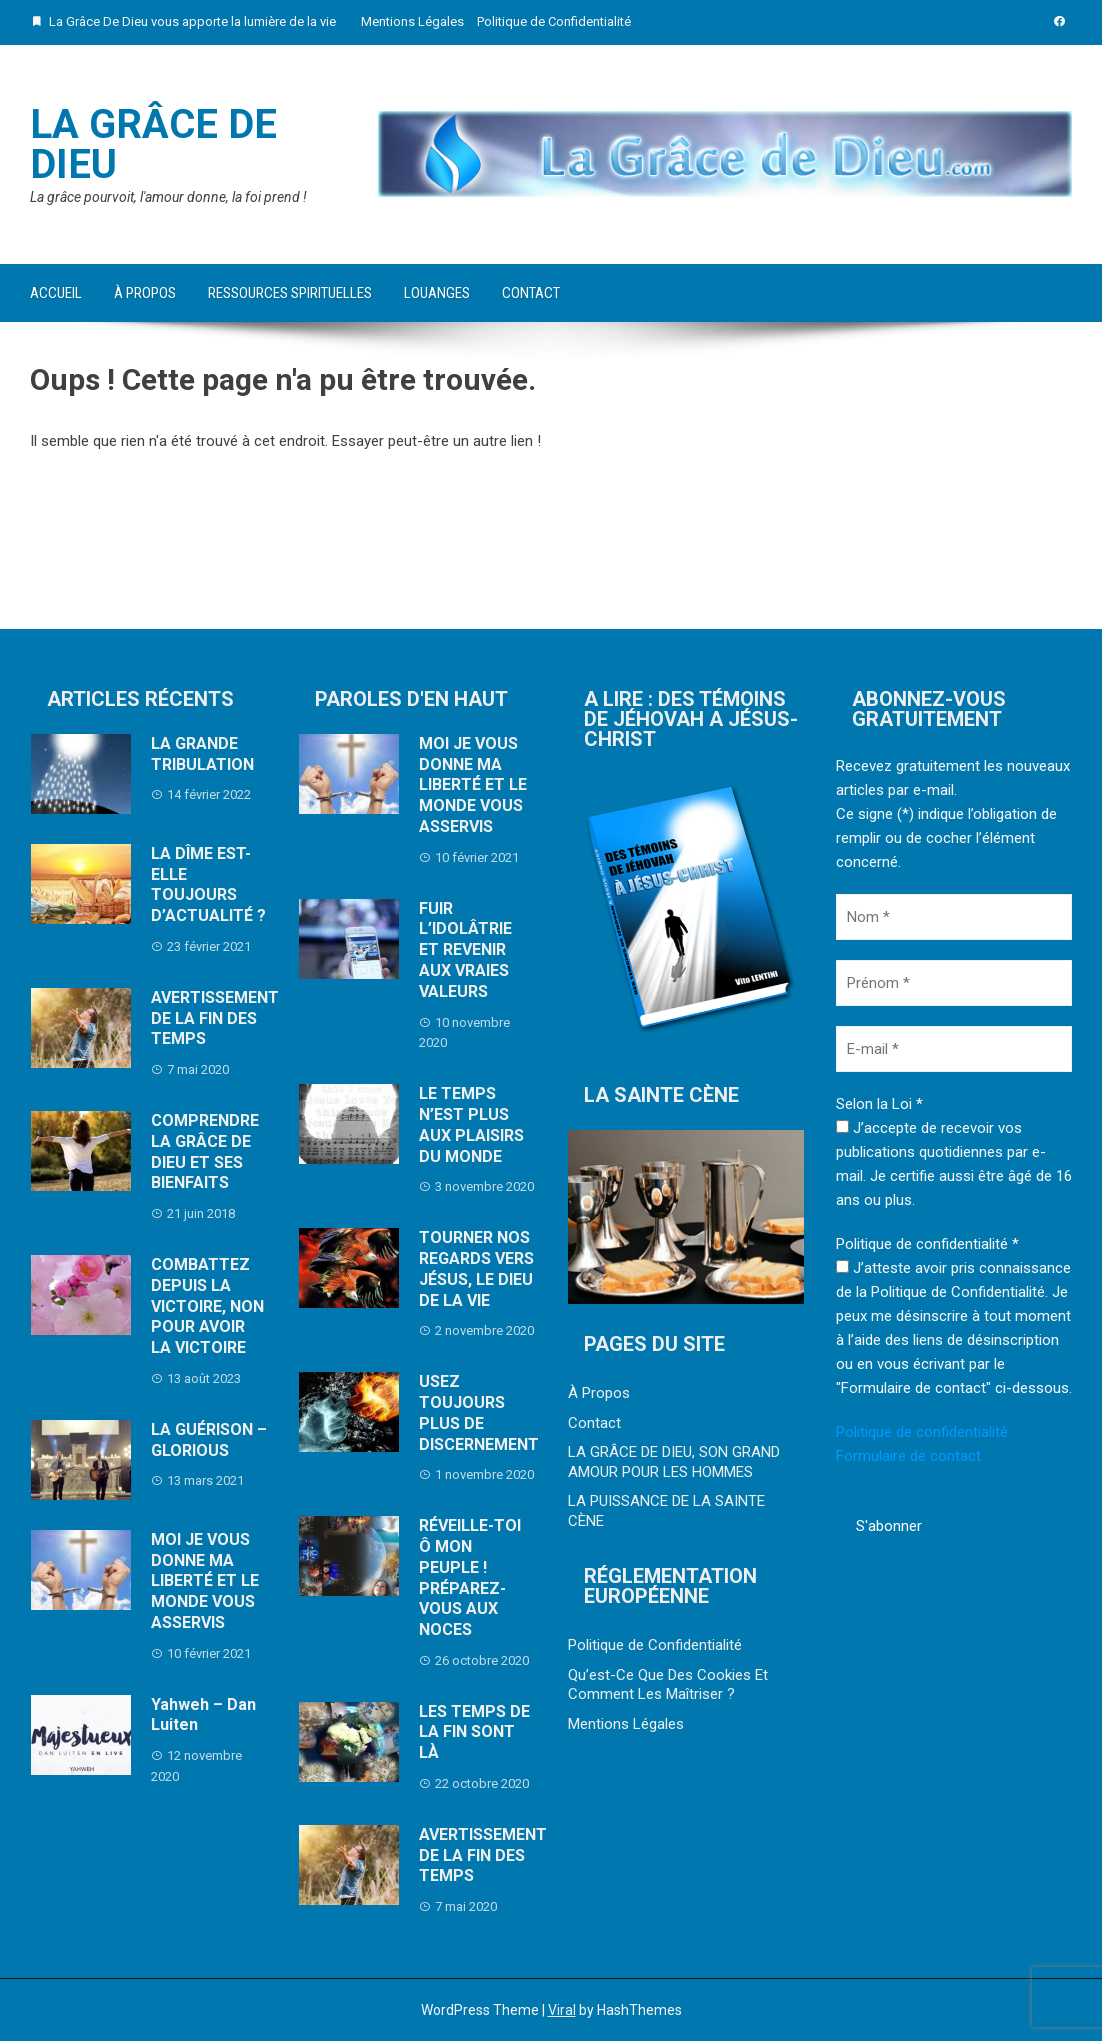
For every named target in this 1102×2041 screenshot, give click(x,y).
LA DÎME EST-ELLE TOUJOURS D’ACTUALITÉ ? (208, 884)
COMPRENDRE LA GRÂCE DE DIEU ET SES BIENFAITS (205, 1151)
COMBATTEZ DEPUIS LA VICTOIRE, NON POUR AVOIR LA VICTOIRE (207, 1306)
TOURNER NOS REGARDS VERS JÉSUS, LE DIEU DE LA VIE (476, 1268)
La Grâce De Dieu (153, 144)
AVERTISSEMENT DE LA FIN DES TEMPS (215, 1018)
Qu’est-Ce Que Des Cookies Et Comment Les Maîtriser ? (668, 1685)
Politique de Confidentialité (554, 21)
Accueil (56, 293)
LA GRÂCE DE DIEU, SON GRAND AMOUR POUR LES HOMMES (674, 1462)
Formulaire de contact (908, 1456)
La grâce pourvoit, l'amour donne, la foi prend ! (168, 197)
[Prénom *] (954, 983)
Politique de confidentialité (922, 1432)
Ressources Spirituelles (290, 293)
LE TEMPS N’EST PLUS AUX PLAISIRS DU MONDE (471, 1124)
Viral (562, 2010)
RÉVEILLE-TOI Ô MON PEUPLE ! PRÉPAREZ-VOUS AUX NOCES (470, 1577)
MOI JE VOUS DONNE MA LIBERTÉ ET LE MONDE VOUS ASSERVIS (205, 1581)
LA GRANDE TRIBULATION (202, 754)
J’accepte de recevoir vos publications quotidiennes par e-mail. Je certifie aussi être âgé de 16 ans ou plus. (954, 1164)
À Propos (145, 293)
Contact (531, 293)
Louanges (437, 293)
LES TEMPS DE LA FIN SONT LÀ (474, 1732)
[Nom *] (954, 917)
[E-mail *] (954, 1049)
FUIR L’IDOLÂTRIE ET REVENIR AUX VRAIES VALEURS (465, 950)
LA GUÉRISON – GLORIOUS (209, 1440)
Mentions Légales (412, 21)
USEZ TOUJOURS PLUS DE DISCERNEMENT (479, 1412)
